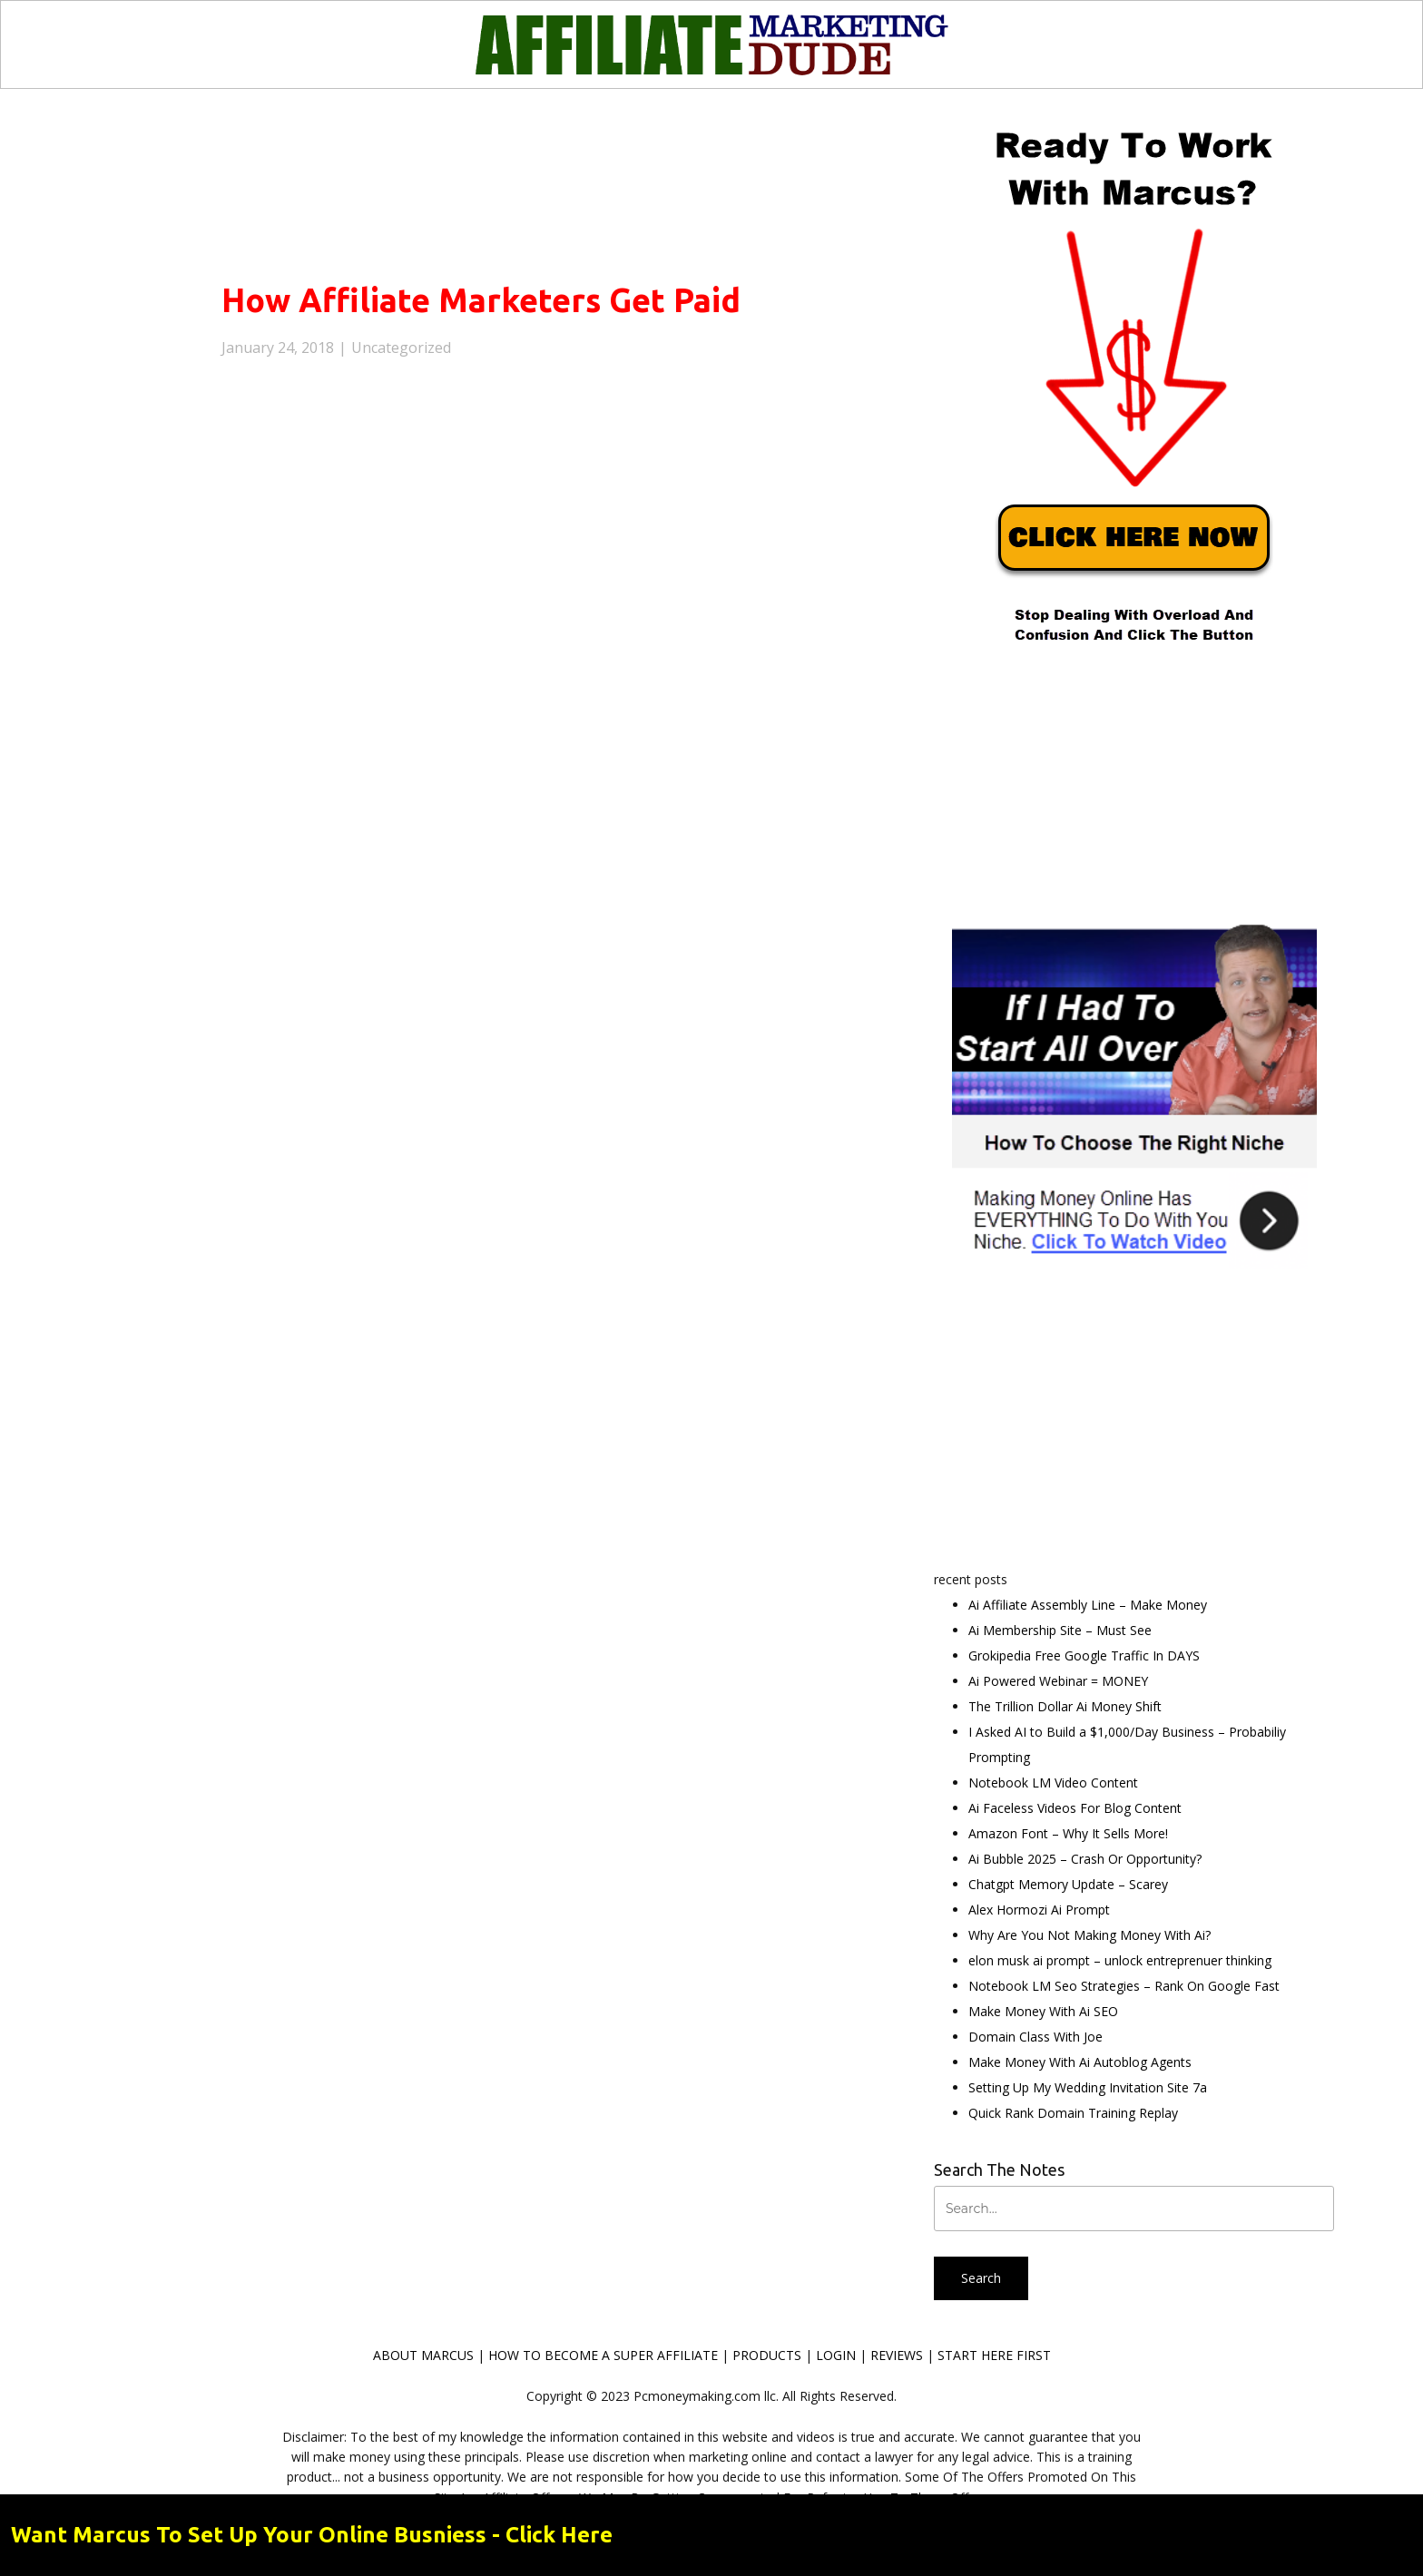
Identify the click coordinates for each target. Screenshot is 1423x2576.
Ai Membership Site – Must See (1060, 1630)
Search (981, 2278)
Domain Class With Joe (1035, 2036)
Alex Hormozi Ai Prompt (1039, 1909)
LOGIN (836, 2355)
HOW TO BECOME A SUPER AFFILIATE (603, 2355)
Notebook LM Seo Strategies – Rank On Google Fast (1124, 1985)
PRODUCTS (766, 2355)
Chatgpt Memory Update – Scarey (1068, 1884)
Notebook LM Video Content (1053, 1782)
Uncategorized (401, 348)
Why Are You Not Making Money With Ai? (1089, 1935)
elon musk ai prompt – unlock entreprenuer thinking (1119, 1960)
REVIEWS (896, 2355)
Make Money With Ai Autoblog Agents (1080, 2062)
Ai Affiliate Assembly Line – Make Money (1087, 1604)
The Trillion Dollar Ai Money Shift (1065, 1706)
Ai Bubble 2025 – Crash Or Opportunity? (1085, 1858)
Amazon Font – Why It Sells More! (1068, 1833)
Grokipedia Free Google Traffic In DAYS (1084, 1655)
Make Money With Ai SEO (1043, 2011)
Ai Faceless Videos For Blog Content (1075, 1808)
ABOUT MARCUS (423, 2355)
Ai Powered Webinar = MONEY (1058, 1681)
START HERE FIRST (994, 2355)
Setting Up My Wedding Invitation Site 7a (1087, 2087)
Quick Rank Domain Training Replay (1073, 2112)
